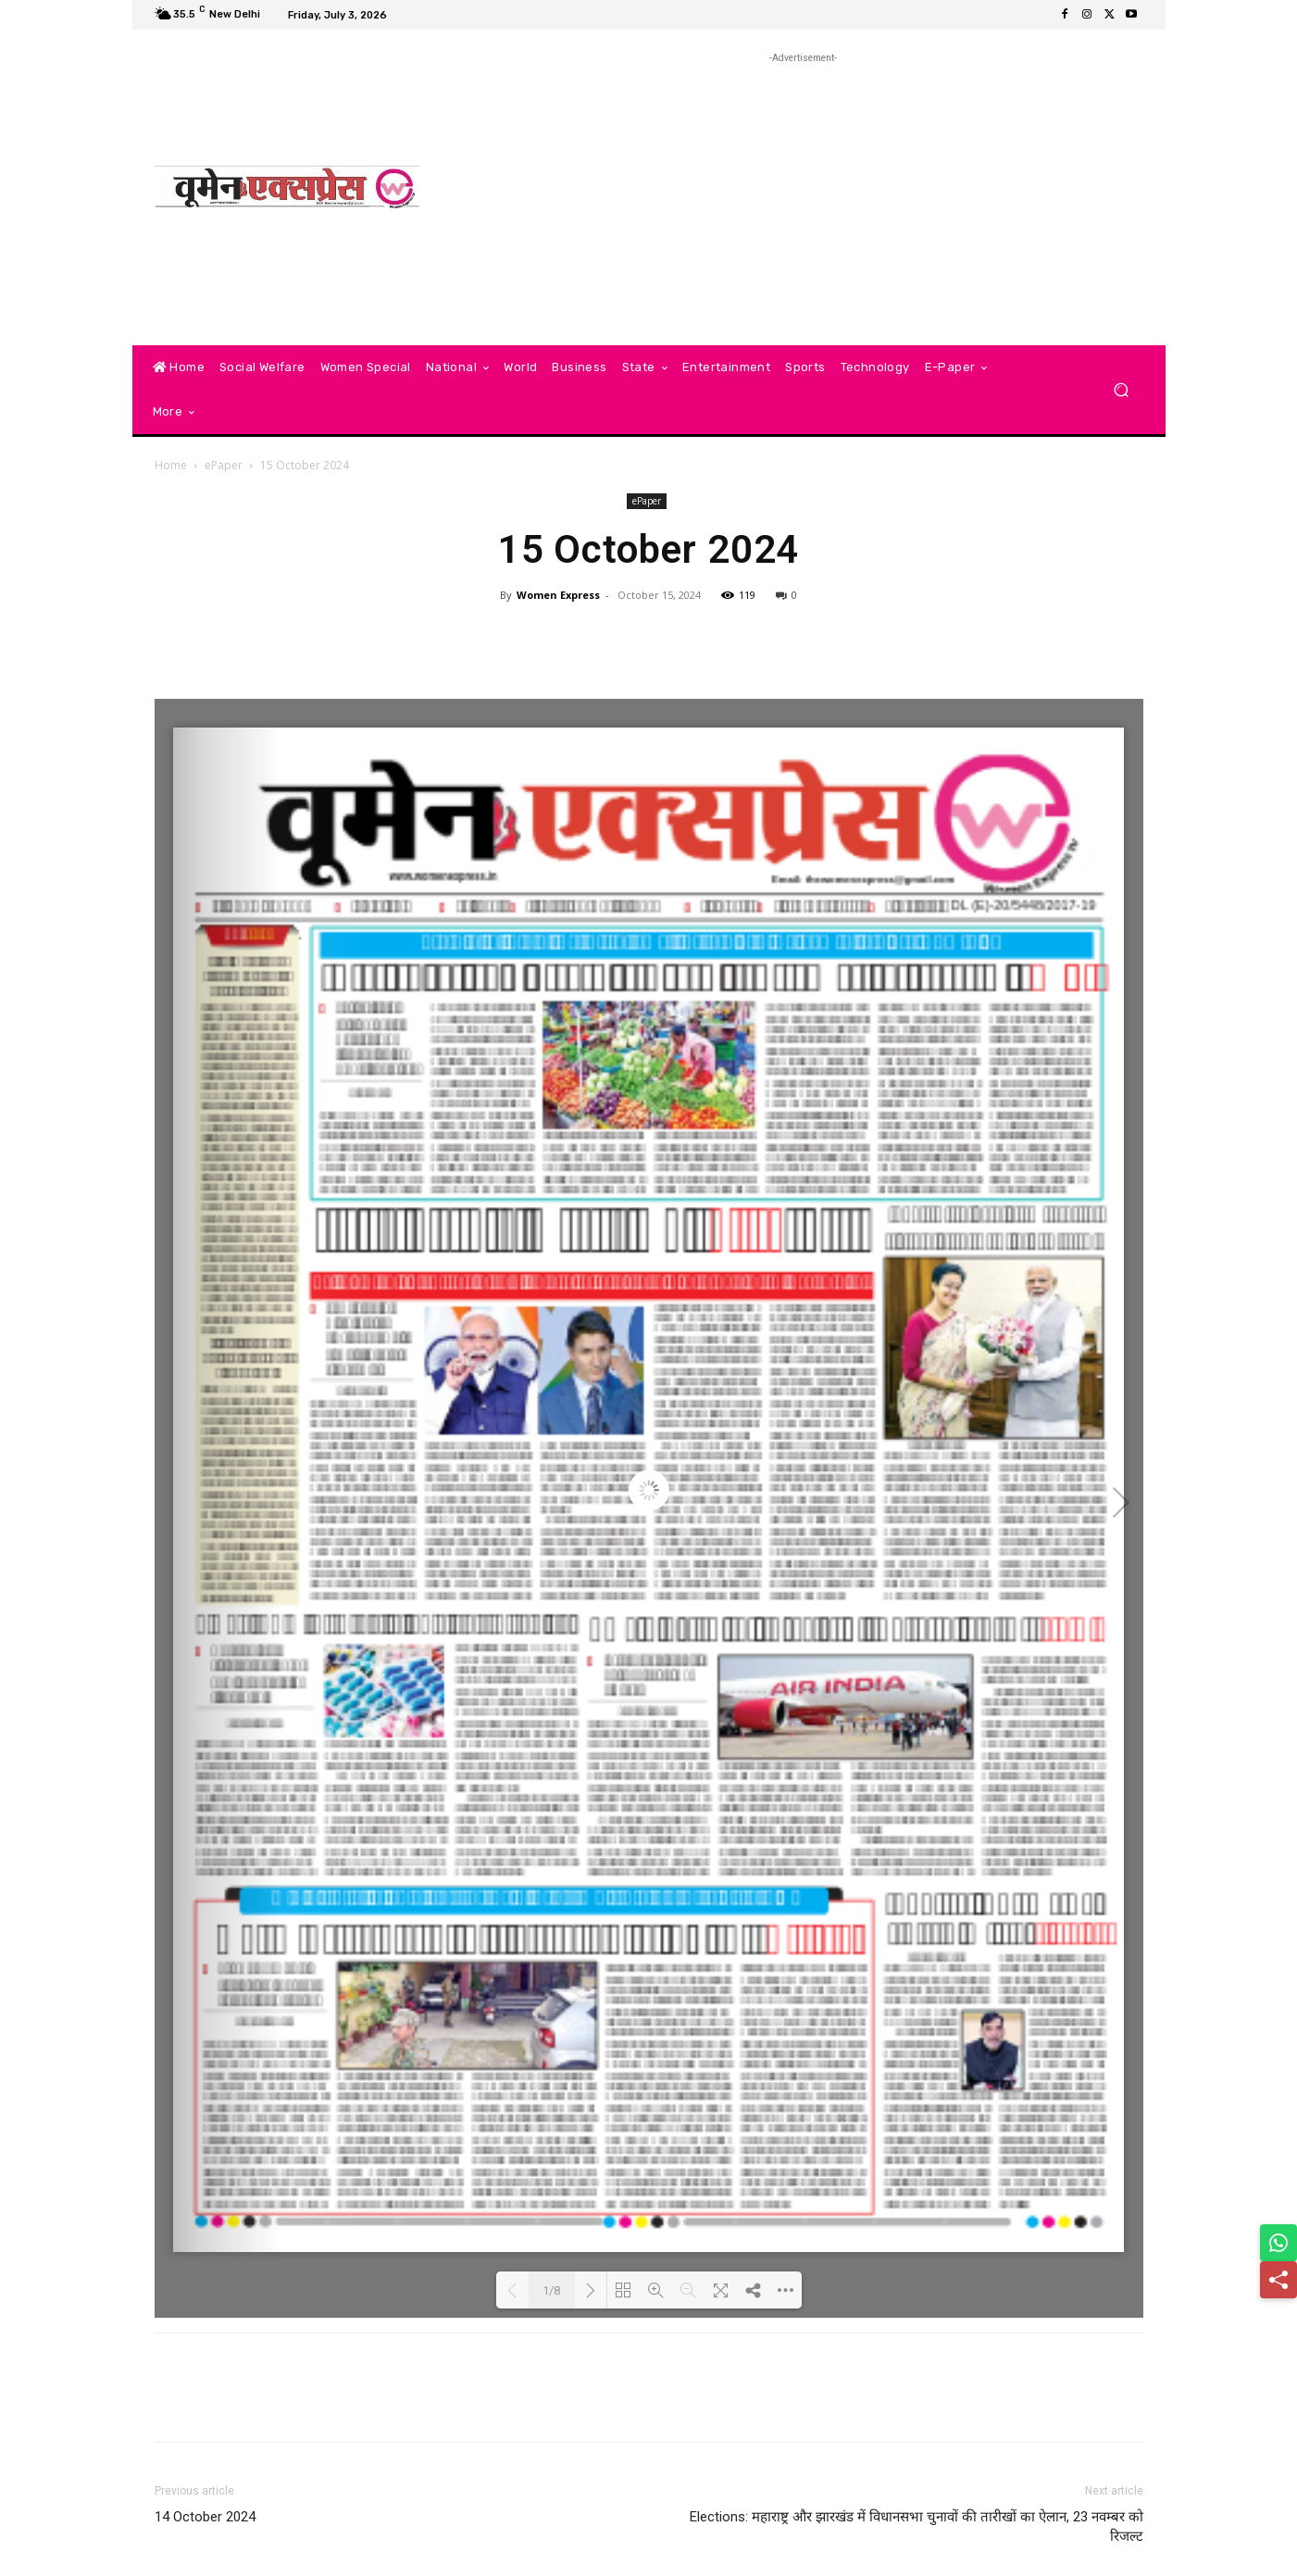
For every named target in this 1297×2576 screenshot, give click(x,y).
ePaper (224, 465)
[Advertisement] (803, 197)
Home (171, 465)
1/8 (551, 2290)
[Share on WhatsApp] (1278, 2242)
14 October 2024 (205, 2516)
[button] (1121, 390)
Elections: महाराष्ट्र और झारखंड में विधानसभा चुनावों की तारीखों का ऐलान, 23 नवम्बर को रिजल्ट (916, 2526)
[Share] (1278, 2279)
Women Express (558, 595)
